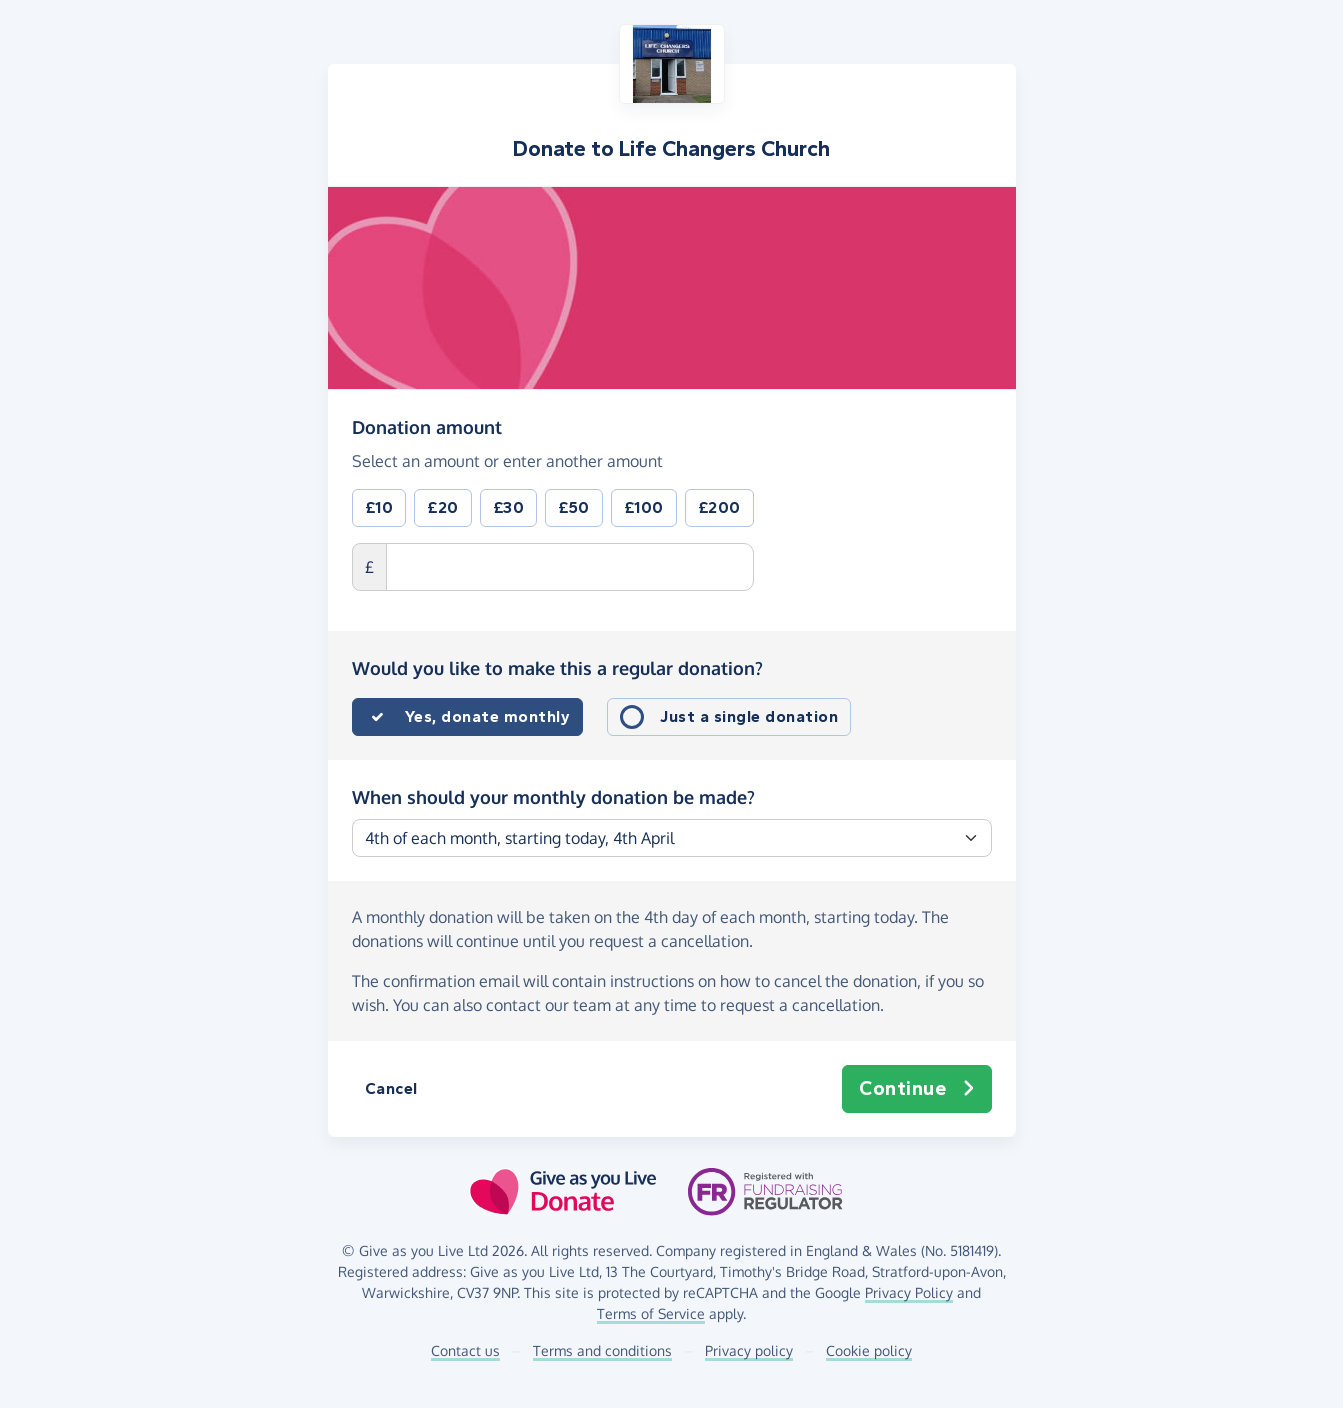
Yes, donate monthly (488, 716)
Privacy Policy (909, 1292)
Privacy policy (749, 1350)
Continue (917, 1089)
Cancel (391, 1088)
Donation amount (427, 426)
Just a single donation (749, 716)
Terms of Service (651, 1313)
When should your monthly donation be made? (553, 797)
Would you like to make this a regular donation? (557, 668)
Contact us (465, 1350)
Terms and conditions (602, 1350)
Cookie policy (869, 1350)
